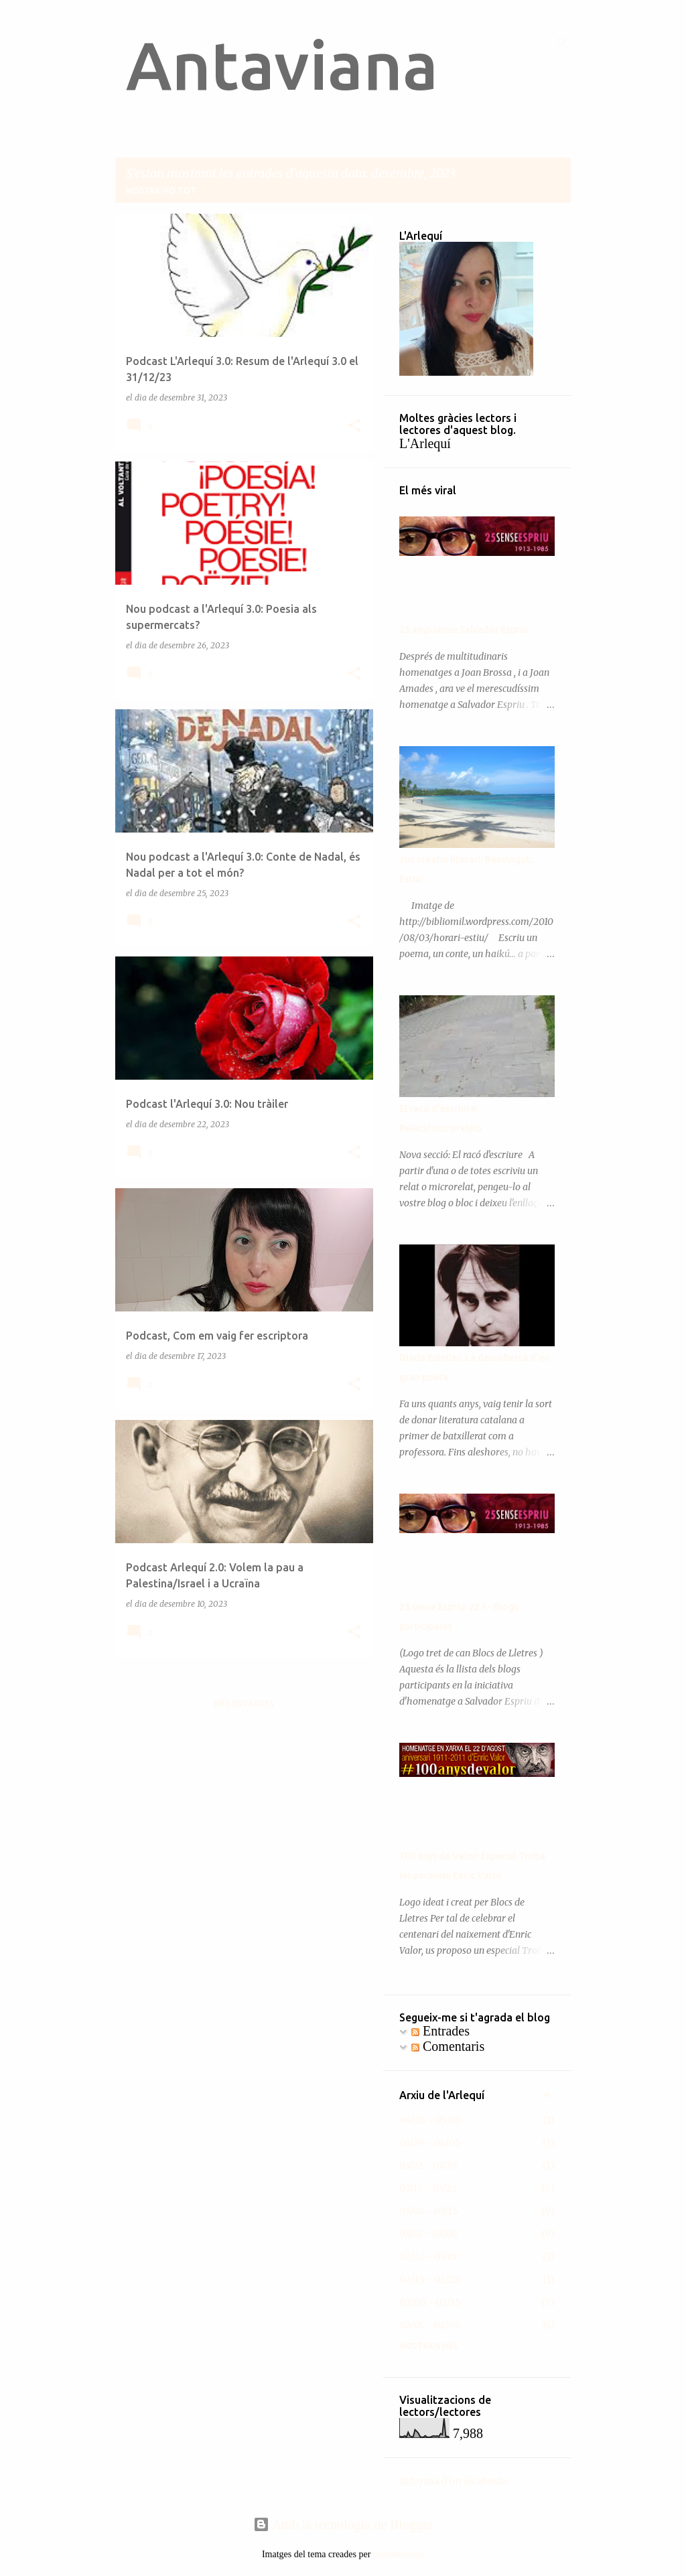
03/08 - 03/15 (428, 2211)
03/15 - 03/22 (428, 2188)
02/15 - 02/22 (429, 2279)
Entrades (440, 2030)
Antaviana (282, 64)
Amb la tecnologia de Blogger (343, 2524)
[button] (354, 426)
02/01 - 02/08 (429, 2325)
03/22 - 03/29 (428, 2165)
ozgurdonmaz (398, 2554)
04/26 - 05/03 (430, 2120)
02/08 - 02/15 (430, 2302)
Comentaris (447, 2046)
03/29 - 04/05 (430, 2143)
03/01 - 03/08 (428, 2234)
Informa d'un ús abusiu (453, 2481)
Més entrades (244, 1703)
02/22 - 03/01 (428, 2256)
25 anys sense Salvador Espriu (463, 629)
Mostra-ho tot (161, 190)
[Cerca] (563, 43)
